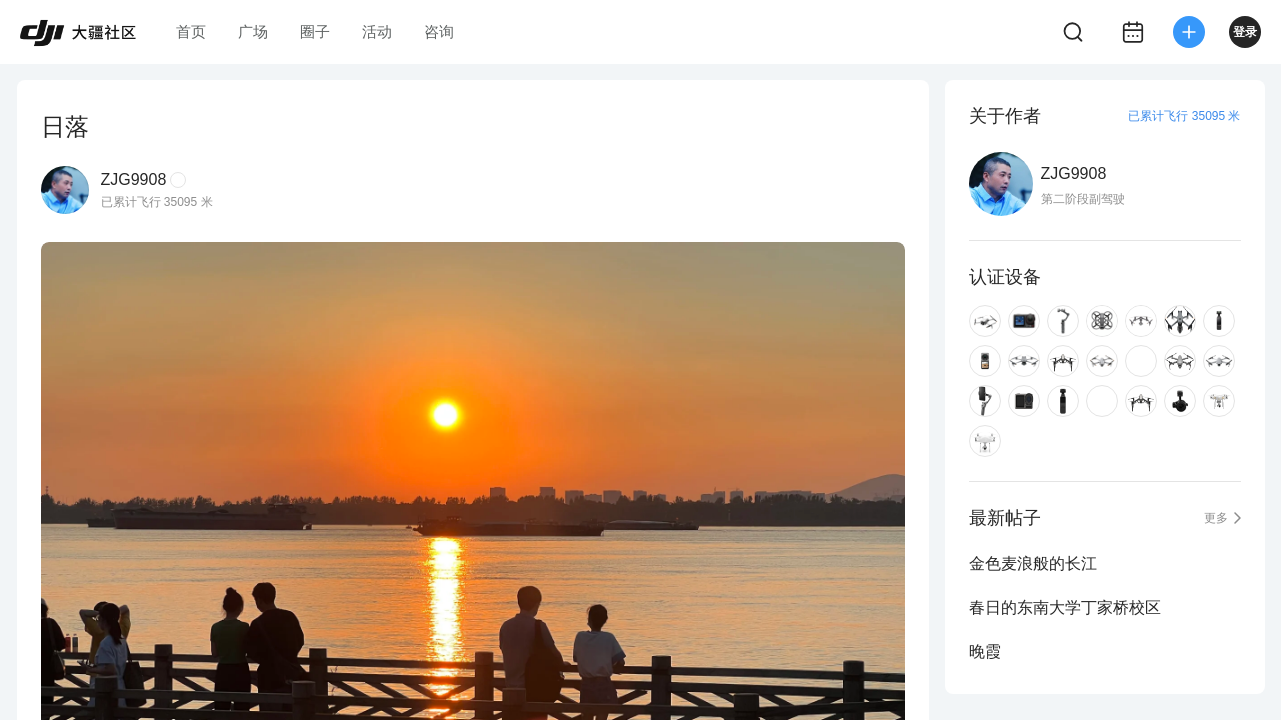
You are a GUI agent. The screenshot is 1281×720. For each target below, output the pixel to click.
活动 (377, 31)
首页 (191, 31)
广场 (253, 31)
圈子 (315, 31)
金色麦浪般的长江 (1033, 563)
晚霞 (985, 651)
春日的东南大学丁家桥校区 (1065, 607)
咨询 (439, 31)
